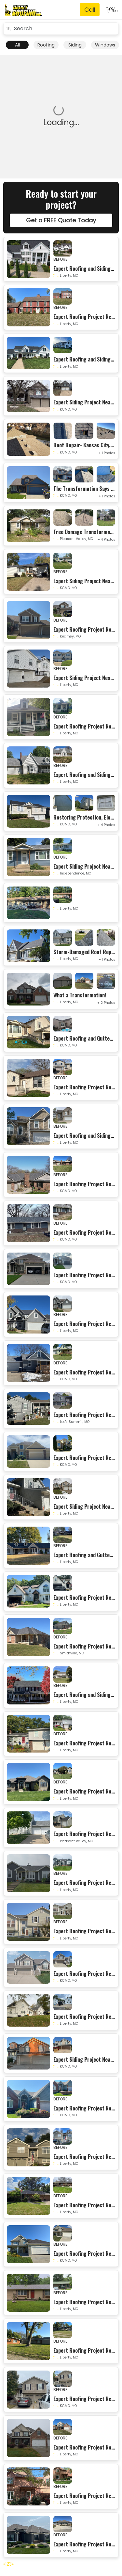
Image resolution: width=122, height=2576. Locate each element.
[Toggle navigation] (110, 9)
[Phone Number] (90, 9)
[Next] (13, 2564)
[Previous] (4, 2564)
